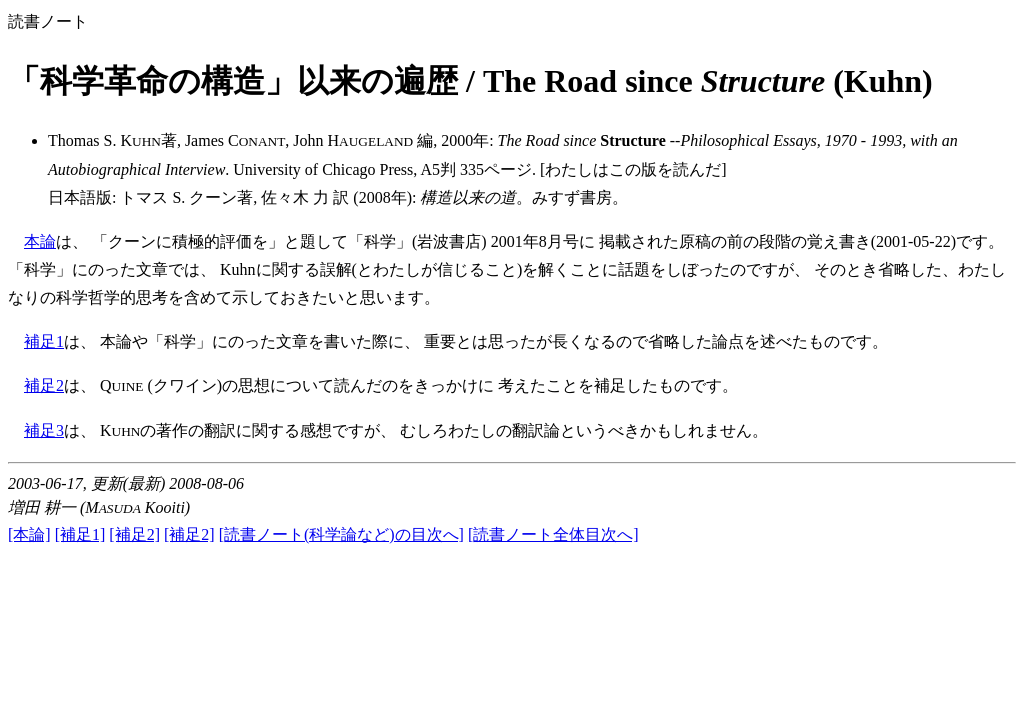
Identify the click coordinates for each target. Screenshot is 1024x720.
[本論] (29, 534)
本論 (40, 241)
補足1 (44, 341)
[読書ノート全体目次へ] (553, 534)
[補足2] (134, 534)
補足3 (44, 430)
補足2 (44, 385)
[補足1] (80, 534)
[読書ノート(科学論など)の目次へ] (341, 534)
